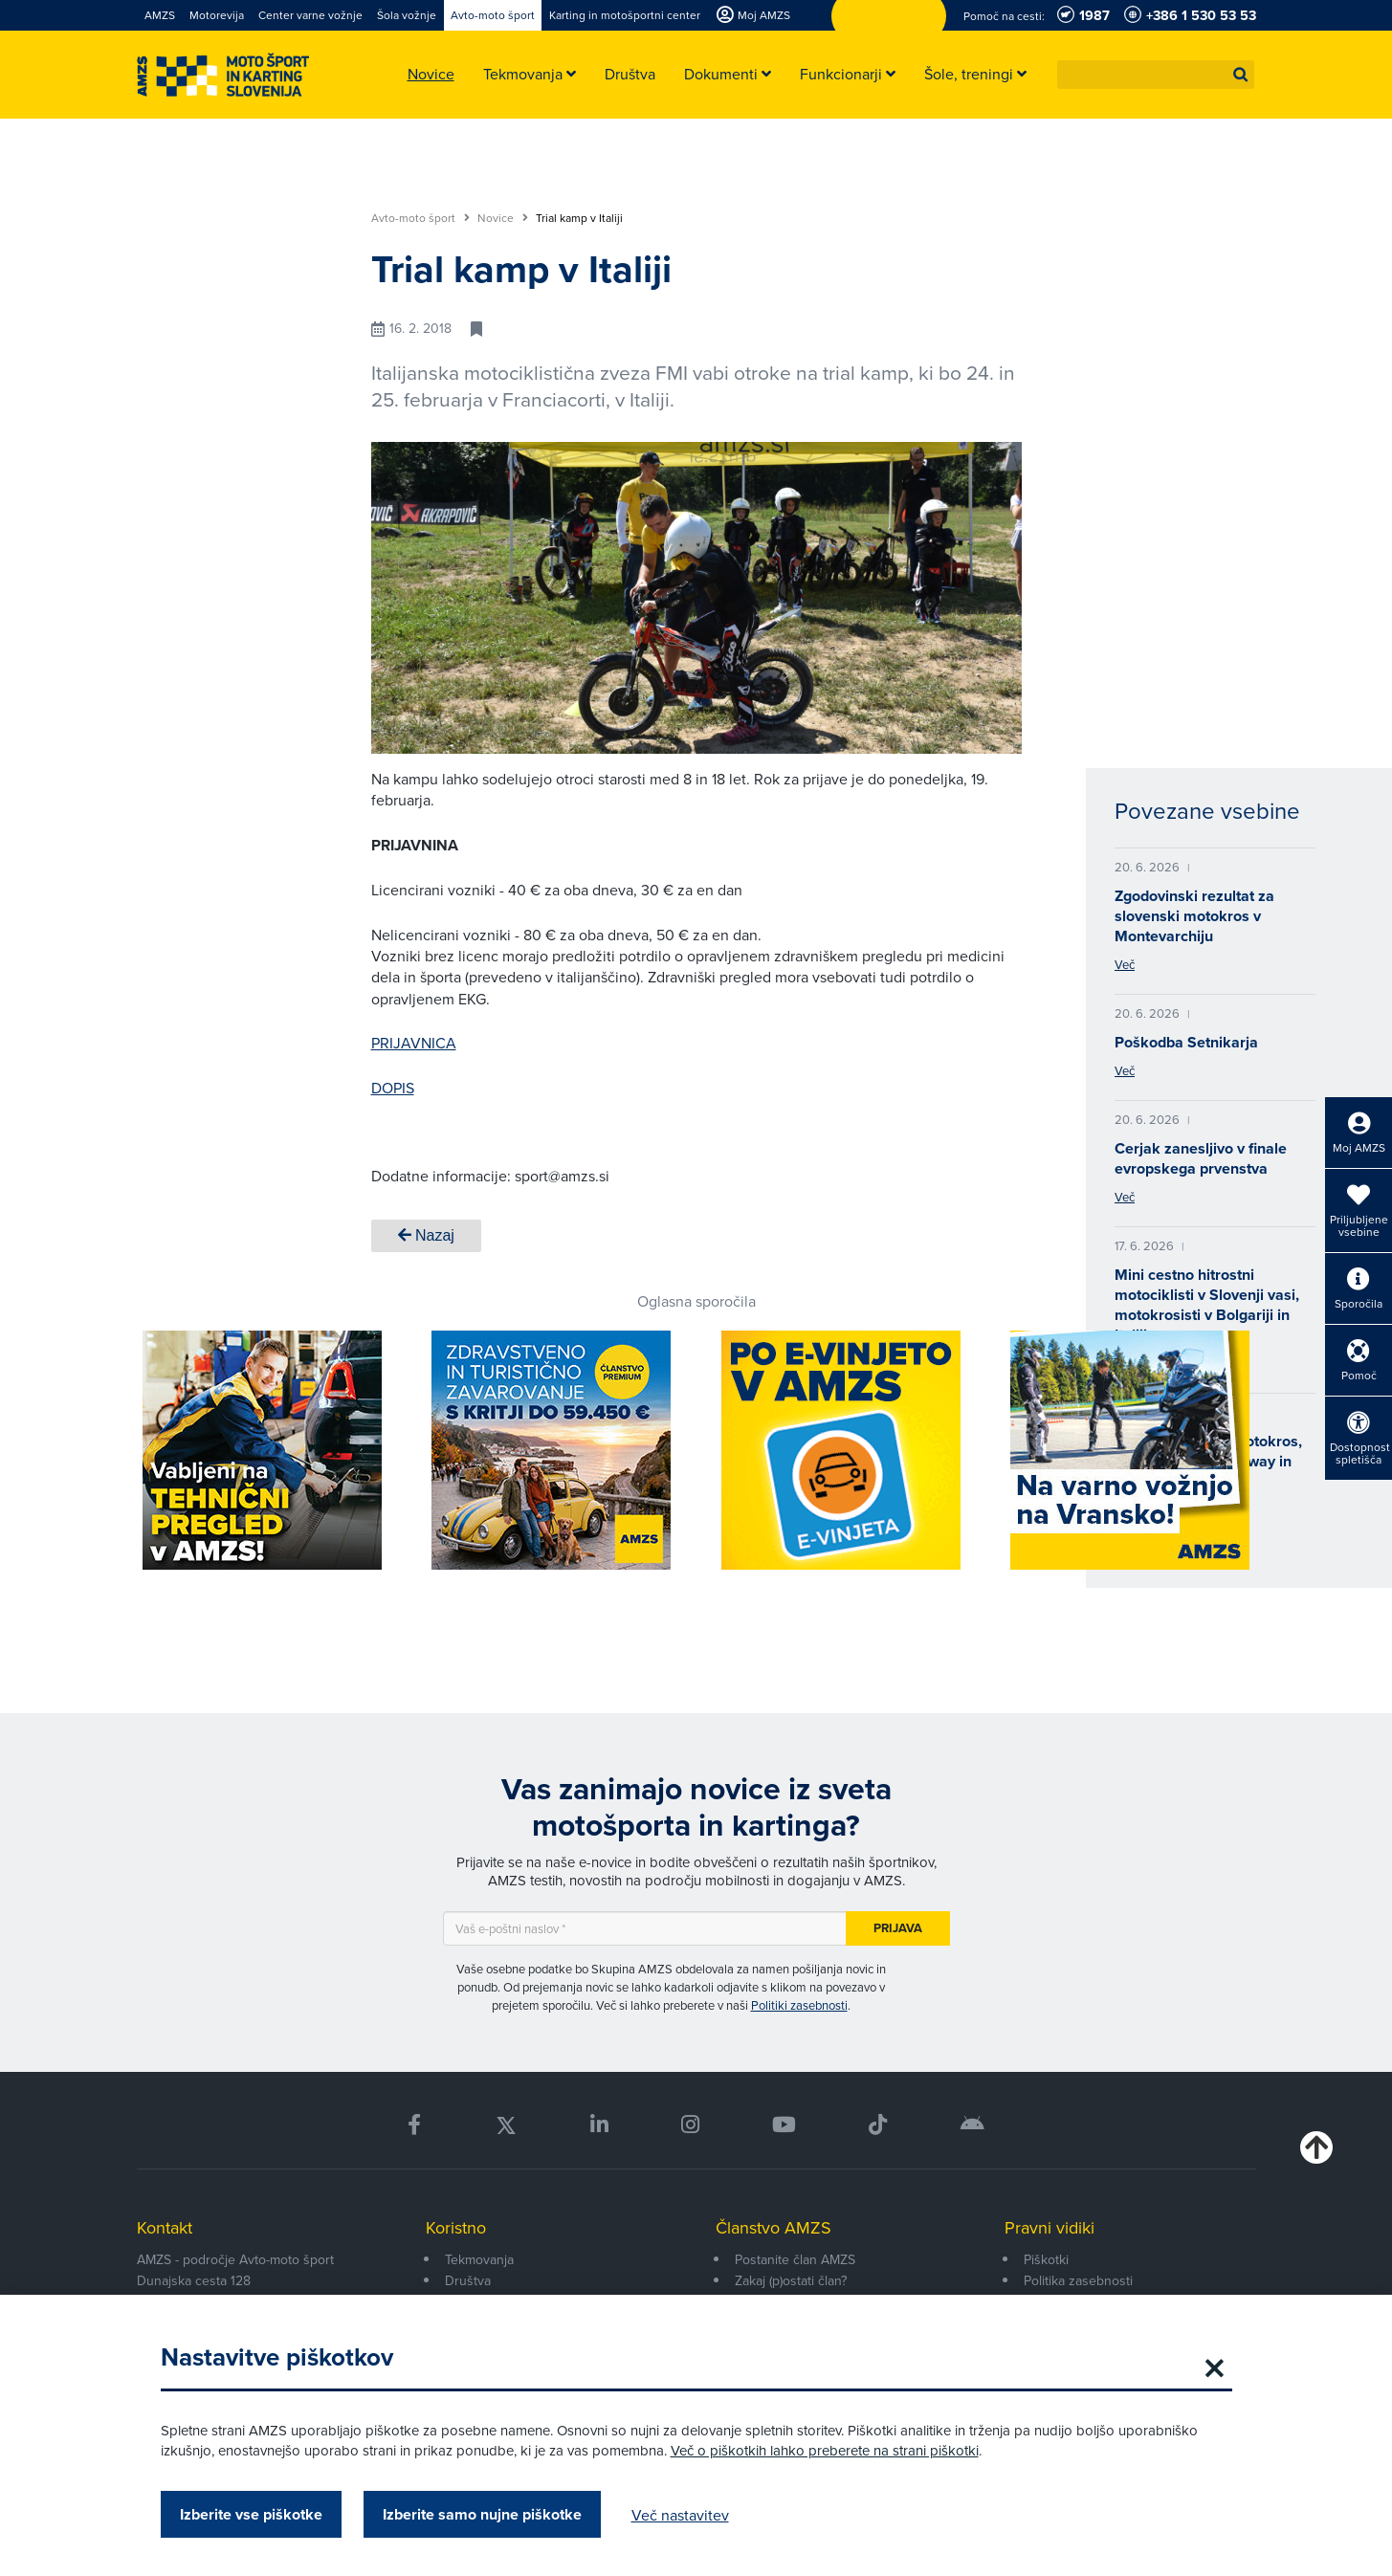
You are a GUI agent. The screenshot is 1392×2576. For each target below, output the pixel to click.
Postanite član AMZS (795, 2259)
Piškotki (1046, 2259)
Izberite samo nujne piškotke (482, 2514)
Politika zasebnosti (1078, 2280)
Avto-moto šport (420, 218)
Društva (468, 2280)
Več (1125, 964)
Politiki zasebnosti (799, 2005)
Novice (502, 218)
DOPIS (392, 1087)
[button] (1240, 74)
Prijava (897, 1928)
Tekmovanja (479, 2259)
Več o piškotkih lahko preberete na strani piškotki (825, 2450)
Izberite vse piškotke (251, 2514)
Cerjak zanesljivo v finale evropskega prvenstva (1201, 1158)
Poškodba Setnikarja (1186, 1042)
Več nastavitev (680, 2514)
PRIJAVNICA (413, 1042)
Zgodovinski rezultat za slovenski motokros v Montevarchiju (1194, 916)
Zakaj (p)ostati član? (791, 2280)
